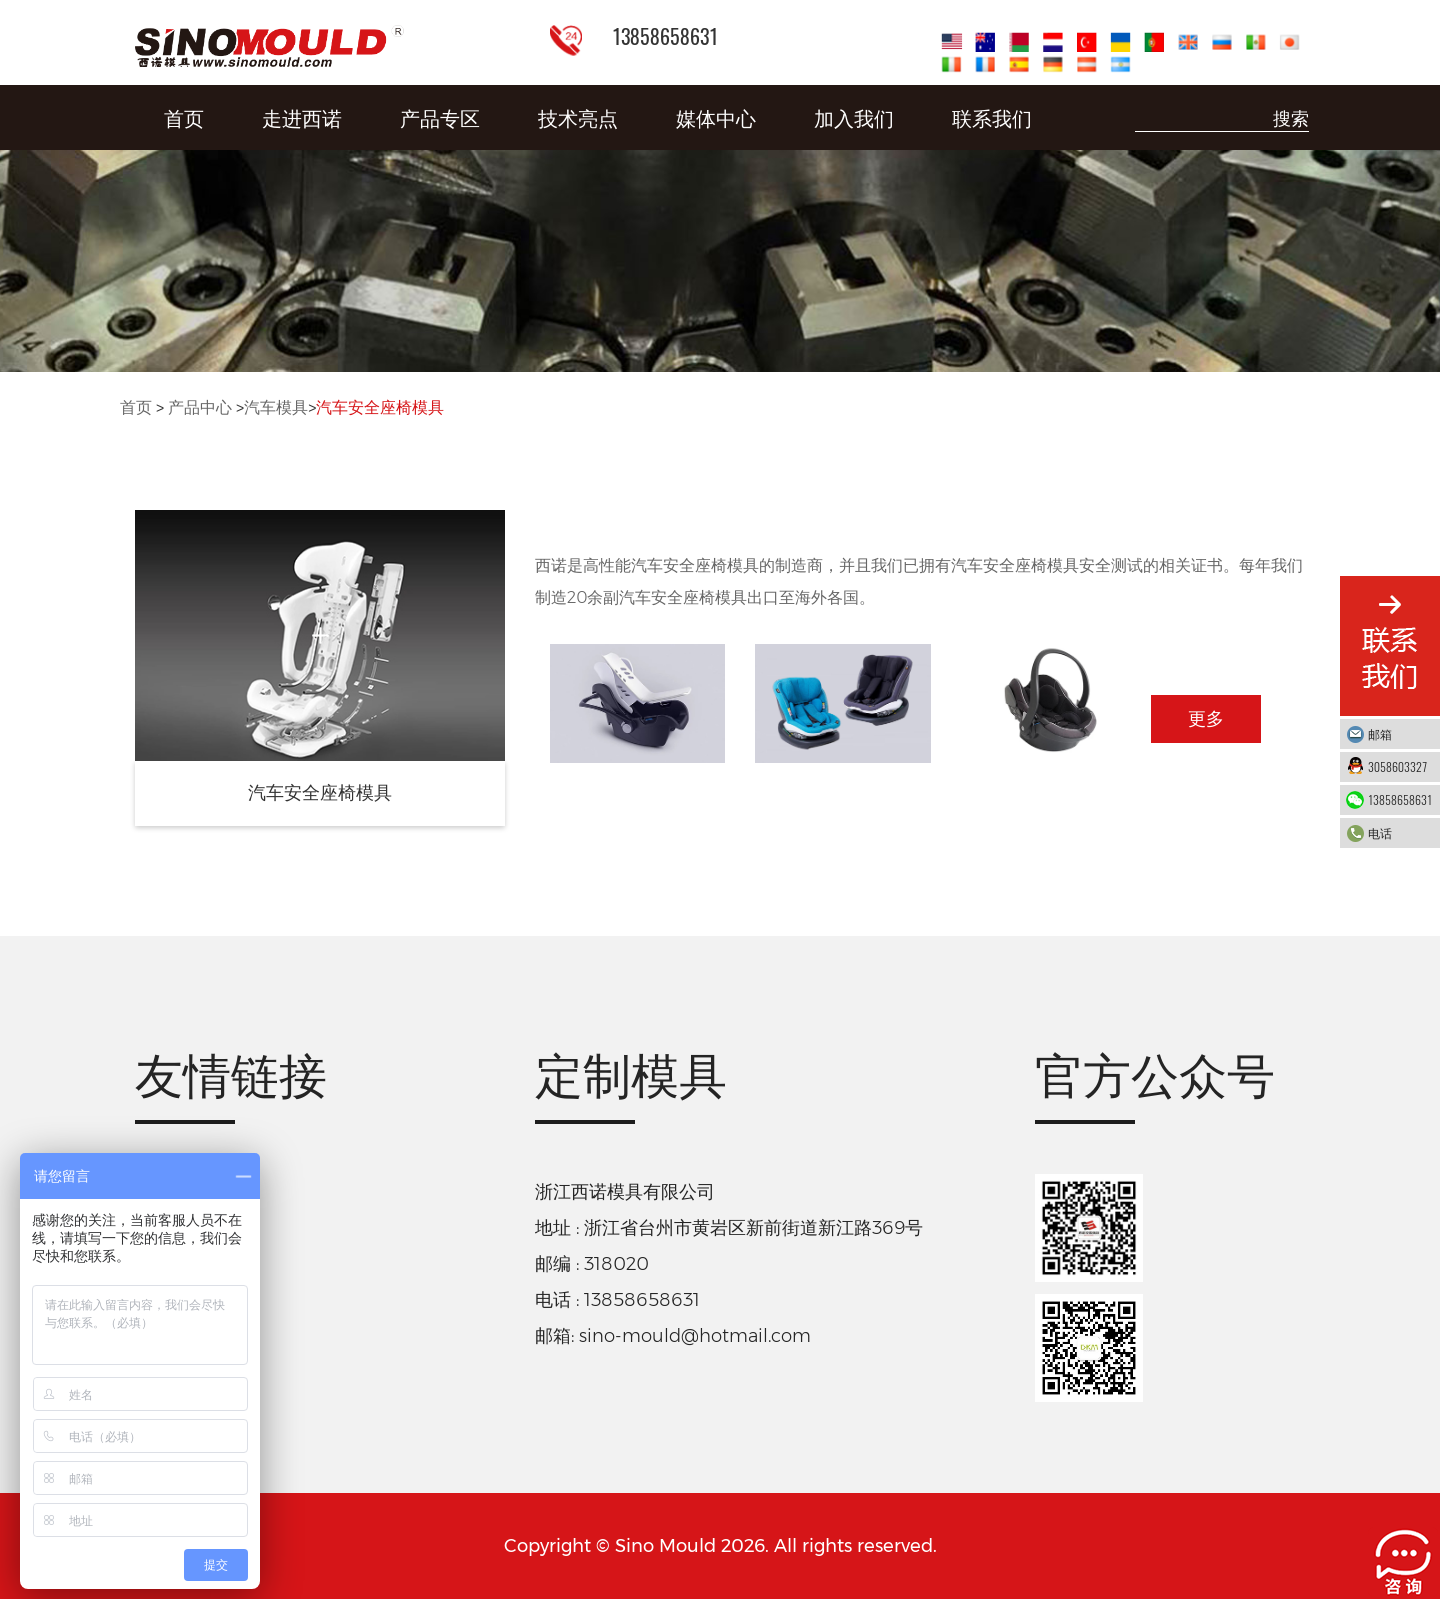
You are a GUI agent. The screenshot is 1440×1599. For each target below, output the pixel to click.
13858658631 (1400, 799)
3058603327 (1399, 766)
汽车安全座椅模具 (380, 407)
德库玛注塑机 (189, 1242)
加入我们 (854, 117)
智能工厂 (171, 1186)
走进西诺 (302, 117)
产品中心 (200, 407)
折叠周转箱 (180, 1298)
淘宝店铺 (171, 1409)
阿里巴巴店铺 (189, 1353)
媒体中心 (716, 117)
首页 (184, 117)
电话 (1399, 832)
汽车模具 (276, 407)
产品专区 (440, 117)
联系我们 (992, 117)
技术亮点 (578, 117)
